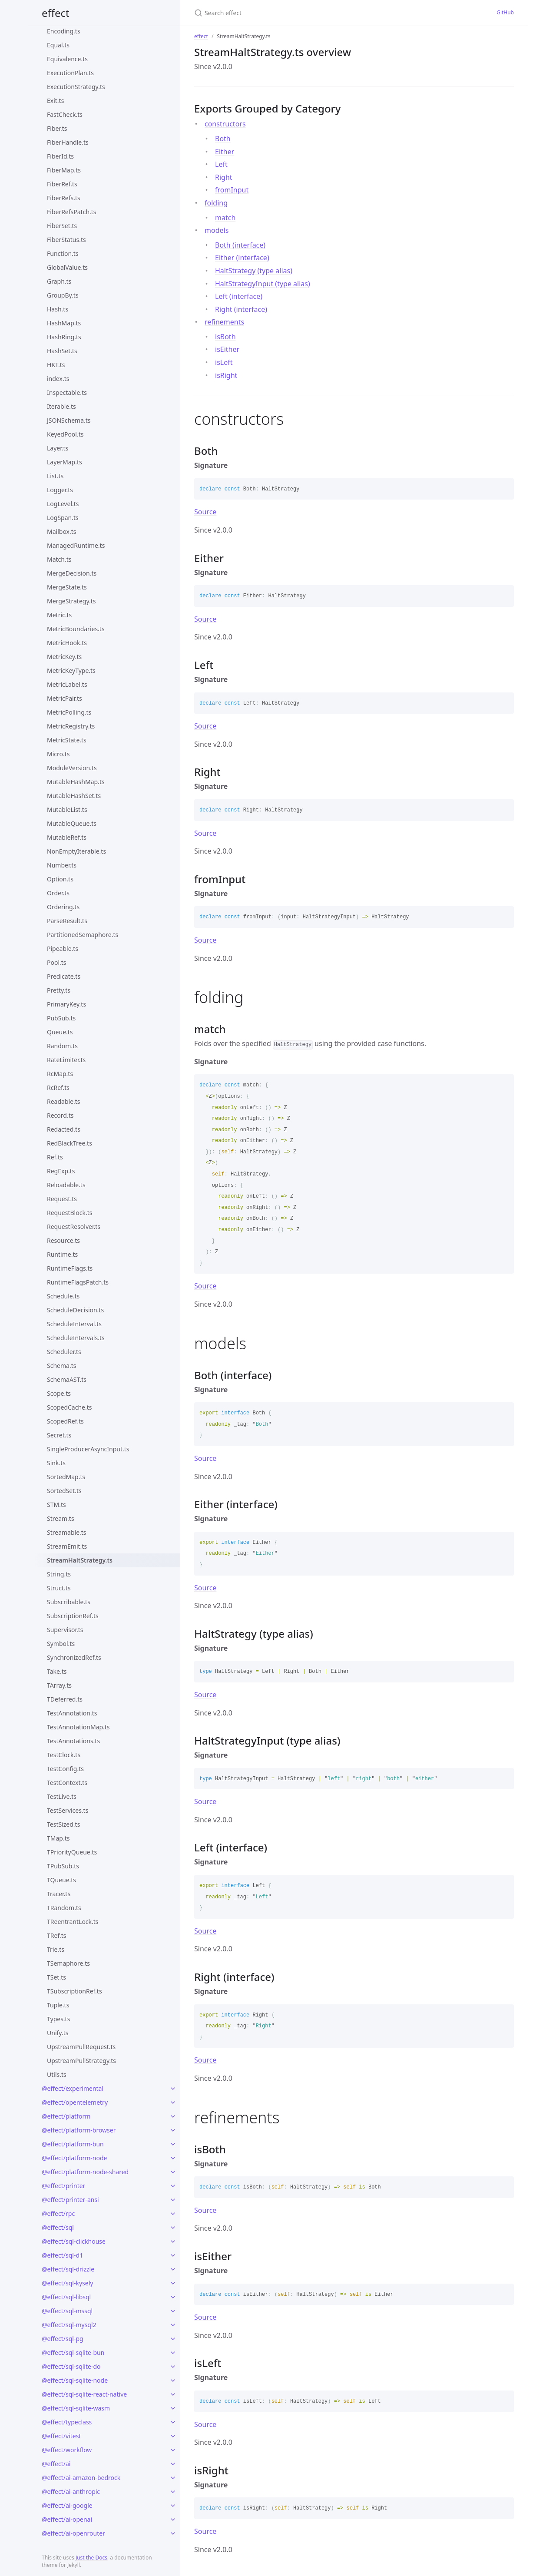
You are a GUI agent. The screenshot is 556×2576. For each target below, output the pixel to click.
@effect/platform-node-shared (85, 2172)
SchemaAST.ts (66, 1379)
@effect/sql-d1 (62, 2255)
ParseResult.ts (67, 921)
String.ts (59, 1574)
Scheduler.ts (64, 1352)
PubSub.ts (61, 1018)
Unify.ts (57, 2033)
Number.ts (61, 865)
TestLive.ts (61, 1796)
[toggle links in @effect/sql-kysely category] (173, 2283)
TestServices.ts (67, 1810)
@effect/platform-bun (73, 2144)
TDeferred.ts (65, 1699)
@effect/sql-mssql (67, 2311)
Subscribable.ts (68, 1602)
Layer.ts (57, 448)
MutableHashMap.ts (76, 782)
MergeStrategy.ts (71, 601)
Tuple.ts (58, 2005)
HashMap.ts (64, 323)
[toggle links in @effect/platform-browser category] (173, 2130)
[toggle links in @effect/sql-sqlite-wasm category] (173, 2408)
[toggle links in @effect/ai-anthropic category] (173, 2492)
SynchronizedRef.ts (74, 1657)
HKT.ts (56, 365)
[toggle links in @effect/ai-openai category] (173, 2519)
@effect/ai (56, 2464)
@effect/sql (58, 2227)
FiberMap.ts (64, 170)
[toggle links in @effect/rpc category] (173, 2214)
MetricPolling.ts (69, 712)
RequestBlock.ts (69, 1213)
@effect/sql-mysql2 (69, 2325)
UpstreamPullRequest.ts (81, 2047)
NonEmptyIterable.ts (76, 851)
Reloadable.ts (66, 1185)
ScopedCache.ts (69, 1407)
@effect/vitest (61, 2436)
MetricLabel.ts (67, 684)
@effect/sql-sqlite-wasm (76, 2408)
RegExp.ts (61, 1171)
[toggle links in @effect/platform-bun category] (173, 2144)
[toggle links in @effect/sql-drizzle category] (173, 2269)
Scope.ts (59, 1393)
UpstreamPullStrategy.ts (81, 2060)
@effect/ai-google (67, 2505)
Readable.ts (63, 1101)
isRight (226, 375)
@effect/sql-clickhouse (74, 2241)
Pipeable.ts (62, 948)
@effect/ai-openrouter (73, 2533)
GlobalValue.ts (67, 267)
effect (56, 13)
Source (205, 512)
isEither (227, 349)
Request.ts (62, 1199)
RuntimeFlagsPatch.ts (78, 1282)
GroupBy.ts (63, 295)
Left (221, 164)
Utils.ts (56, 2074)
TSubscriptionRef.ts (74, 1991)
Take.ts (56, 1671)
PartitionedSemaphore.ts (82, 934)
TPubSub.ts (63, 1866)
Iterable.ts (61, 406)
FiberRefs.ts (63, 198)
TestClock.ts (63, 1755)
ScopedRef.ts (65, 1421)
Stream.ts (60, 1518)
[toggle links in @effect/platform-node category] (173, 2158)
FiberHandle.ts (68, 142)
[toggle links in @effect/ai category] (173, 2464)
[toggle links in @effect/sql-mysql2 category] (173, 2325)
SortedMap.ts (66, 1477)
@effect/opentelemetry (75, 2102)
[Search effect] (278, 13)
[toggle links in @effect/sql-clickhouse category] (173, 2241)
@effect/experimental (72, 2088)
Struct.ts (58, 1588)
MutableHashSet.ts (74, 795)
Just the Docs (91, 2557)
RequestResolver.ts (73, 1226)
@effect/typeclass (67, 2422)
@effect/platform (66, 2116)
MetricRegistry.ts (71, 726)
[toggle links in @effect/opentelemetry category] (173, 2102)
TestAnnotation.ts (72, 1713)
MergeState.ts (67, 587)
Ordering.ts (63, 907)
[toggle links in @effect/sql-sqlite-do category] (173, 2367)
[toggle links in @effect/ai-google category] (173, 2506)
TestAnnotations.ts (73, 1741)
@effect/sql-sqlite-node (75, 2380)
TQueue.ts (61, 1880)
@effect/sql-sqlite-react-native (84, 2394)
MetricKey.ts (64, 656)
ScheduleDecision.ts (75, 1310)
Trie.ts (55, 1949)
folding (216, 203)
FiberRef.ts (62, 184)
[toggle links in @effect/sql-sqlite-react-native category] (173, 2394)
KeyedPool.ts (65, 434)
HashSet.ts (62, 351)
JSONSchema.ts (69, 420)
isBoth (225, 336)
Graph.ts (59, 281)
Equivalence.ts (67, 59)
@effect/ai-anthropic (71, 2491)
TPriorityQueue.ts (72, 1852)
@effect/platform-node (74, 2158)
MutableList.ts (67, 809)
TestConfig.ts (65, 1769)
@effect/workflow (67, 2450)
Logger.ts (60, 490)
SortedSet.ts (64, 1491)
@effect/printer (63, 2186)
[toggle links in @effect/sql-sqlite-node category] (173, 2380)
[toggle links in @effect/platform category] (173, 2116)
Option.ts (60, 879)
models (216, 230)
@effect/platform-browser (79, 2130)
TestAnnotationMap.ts (78, 1727)
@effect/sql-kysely (67, 2283)
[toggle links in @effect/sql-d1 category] (173, 2255)
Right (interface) (241, 309)
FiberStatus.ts (66, 239)
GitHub (505, 12)
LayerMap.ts (64, 462)
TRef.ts (56, 1935)
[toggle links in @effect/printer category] (173, 2186)
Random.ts (62, 1046)
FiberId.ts (60, 156)
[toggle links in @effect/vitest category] (173, 2436)
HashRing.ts (64, 337)
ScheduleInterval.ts (74, 1324)
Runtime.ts (62, 1254)
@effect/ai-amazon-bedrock (81, 2477)
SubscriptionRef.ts (73, 1616)
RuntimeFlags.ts (70, 1268)
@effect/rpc (58, 2213)
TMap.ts (58, 1838)
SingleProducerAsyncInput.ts (88, 1449)
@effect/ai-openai (67, 2519)
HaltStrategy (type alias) (253, 270)
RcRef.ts (58, 1087)
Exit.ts (55, 100)
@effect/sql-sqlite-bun (73, 2352)
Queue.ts (60, 1032)
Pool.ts (56, 962)
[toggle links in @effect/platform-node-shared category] (173, 2172)
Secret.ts (59, 1435)
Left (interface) (238, 296)
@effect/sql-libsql (66, 2297)
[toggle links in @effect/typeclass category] (173, 2422)
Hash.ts (57, 309)
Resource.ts (63, 1240)
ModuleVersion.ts (72, 768)
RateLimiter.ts (66, 1060)
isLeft (223, 362)
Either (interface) (242, 257)
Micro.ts (58, 754)
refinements (224, 322)
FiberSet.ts (62, 226)
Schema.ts (61, 1365)
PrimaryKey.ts (66, 1004)
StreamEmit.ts (67, 1546)
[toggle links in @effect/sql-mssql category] (173, 2311)
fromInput (231, 190)
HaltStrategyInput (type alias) (262, 283)
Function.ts (63, 253)
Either (224, 151)
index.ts (58, 378)
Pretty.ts (58, 990)
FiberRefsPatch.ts (71, 212)
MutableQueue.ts (71, 823)
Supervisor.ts (65, 1630)
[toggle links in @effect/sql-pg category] (173, 2339)
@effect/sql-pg (62, 2338)
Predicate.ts (63, 976)
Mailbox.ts (61, 531)
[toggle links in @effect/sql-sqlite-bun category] (173, 2353)
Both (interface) (240, 245)
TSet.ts (56, 1977)
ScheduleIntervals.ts (76, 1338)
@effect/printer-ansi (70, 2199)
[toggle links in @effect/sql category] (173, 2228)
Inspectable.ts (67, 392)
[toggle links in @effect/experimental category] (173, 2089)
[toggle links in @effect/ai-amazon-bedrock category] (173, 2478)
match (225, 217)
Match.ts (59, 559)
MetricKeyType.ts (71, 670)
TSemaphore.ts (68, 1963)
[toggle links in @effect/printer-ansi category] (173, 2200)
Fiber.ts (57, 128)
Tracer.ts (58, 1894)
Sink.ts (56, 1463)
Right (223, 177)
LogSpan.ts (63, 517)
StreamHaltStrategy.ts (80, 1560)
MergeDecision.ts (71, 573)
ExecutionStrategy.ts (76, 87)
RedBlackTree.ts (69, 1143)
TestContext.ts (67, 1782)
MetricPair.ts (64, 698)
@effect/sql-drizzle (68, 2269)
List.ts (55, 476)
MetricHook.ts (67, 643)
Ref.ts (55, 1157)
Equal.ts (58, 45)
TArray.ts (59, 1685)
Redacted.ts (63, 1129)
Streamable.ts (66, 1532)
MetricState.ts (66, 740)
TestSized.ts (63, 1824)
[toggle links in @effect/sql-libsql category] (173, 2297)
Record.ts (60, 1115)
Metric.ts (59, 615)
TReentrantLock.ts (73, 1921)
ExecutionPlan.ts (70, 73)
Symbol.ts (61, 1643)
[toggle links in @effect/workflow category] (173, 2450)
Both (223, 138)
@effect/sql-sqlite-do (71, 2366)
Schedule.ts (63, 1296)
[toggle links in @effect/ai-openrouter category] (173, 2533)
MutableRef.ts (66, 837)
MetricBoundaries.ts (76, 629)
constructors (225, 124)
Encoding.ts (63, 31)
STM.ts (56, 1504)
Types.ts (58, 2019)
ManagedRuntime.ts (76, 545)
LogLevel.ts (63, 504)
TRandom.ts (64, 1908)
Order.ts (58, 893)
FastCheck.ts (65, 114)
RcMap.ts (60, 1073)
